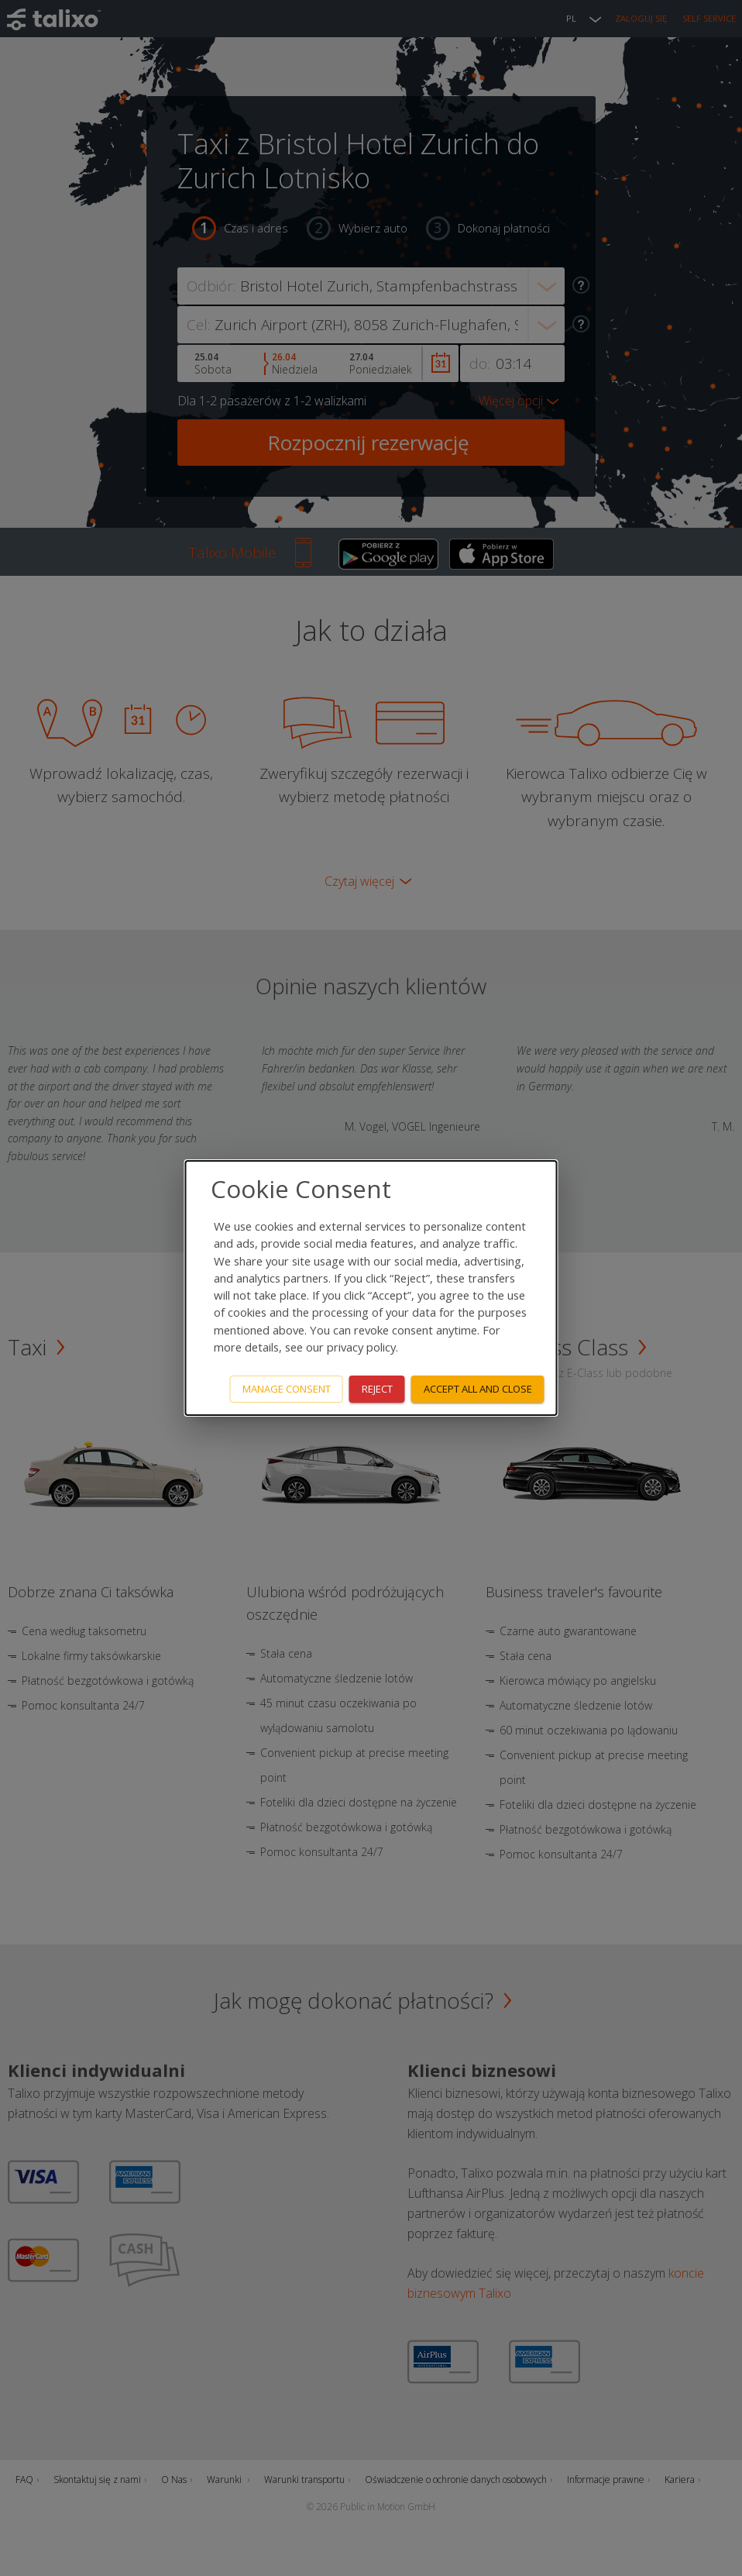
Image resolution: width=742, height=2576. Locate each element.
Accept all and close (478, 1389)
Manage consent (286, 1389)
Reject (377, 1389)
